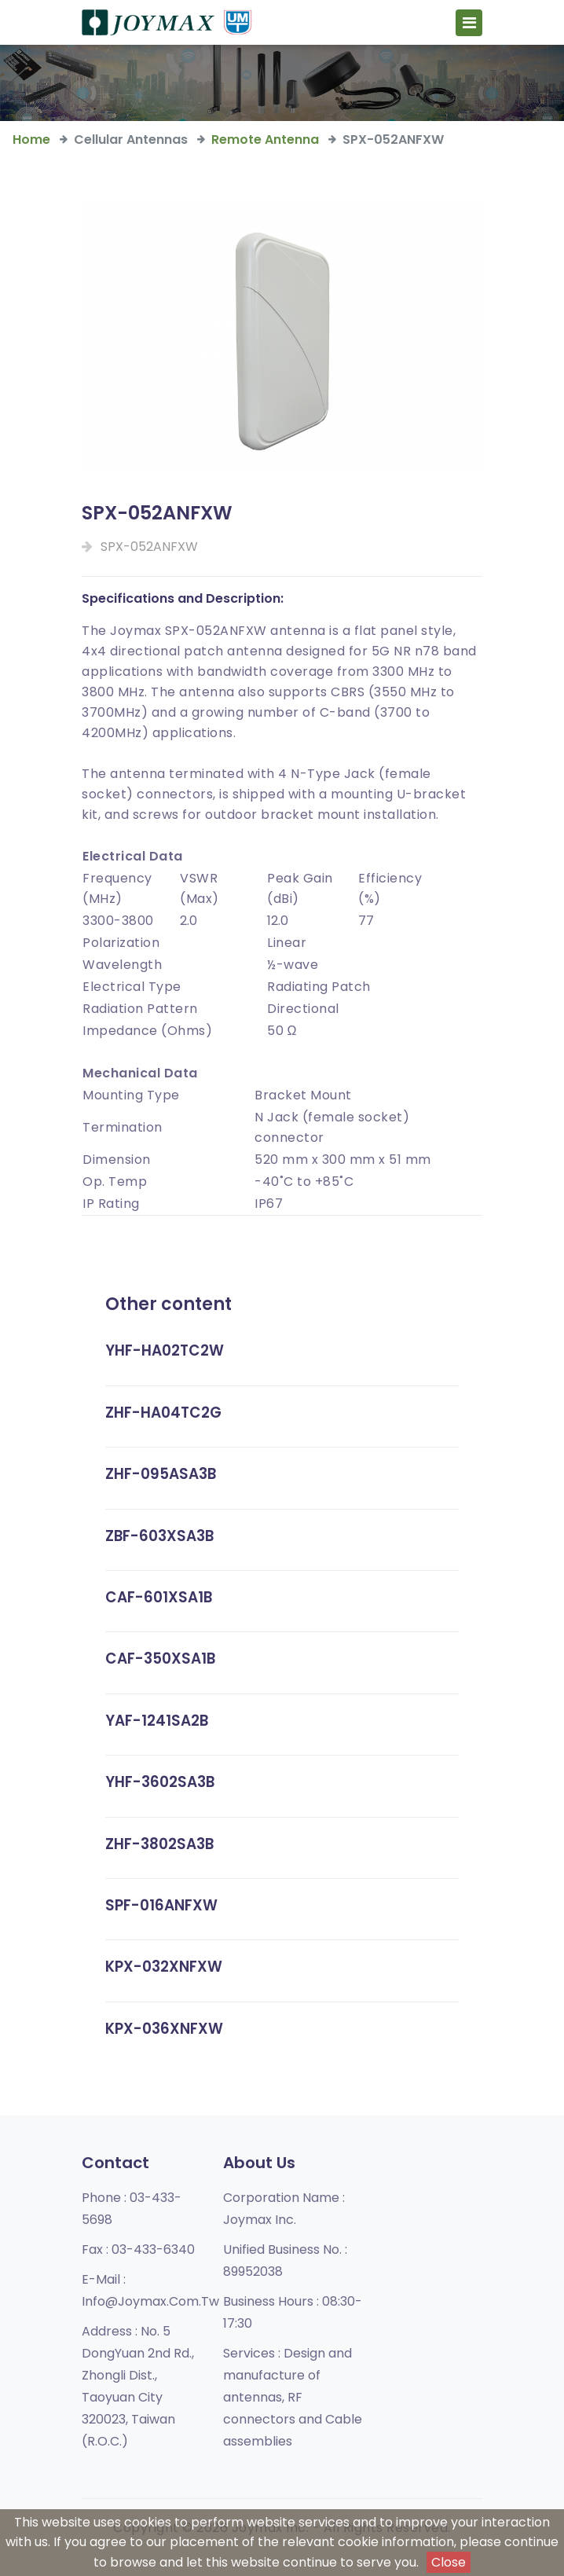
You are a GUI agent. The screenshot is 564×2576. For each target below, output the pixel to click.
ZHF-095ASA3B (162, 1473)
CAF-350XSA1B (162, 1658)
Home (31, 139)
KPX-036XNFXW (165, 2028)
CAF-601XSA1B (159, 1597)
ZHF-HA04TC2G (164, 1412)
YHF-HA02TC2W (165, 1350)
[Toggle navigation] (469, 23)
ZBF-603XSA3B (161, 1536)
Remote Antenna (265, 139)
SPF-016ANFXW (162, 1905)
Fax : (138, 2249)
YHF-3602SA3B (161, 1782)
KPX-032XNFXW (164, 1966)
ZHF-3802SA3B (161, 1844)
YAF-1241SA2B (158, 1720)
